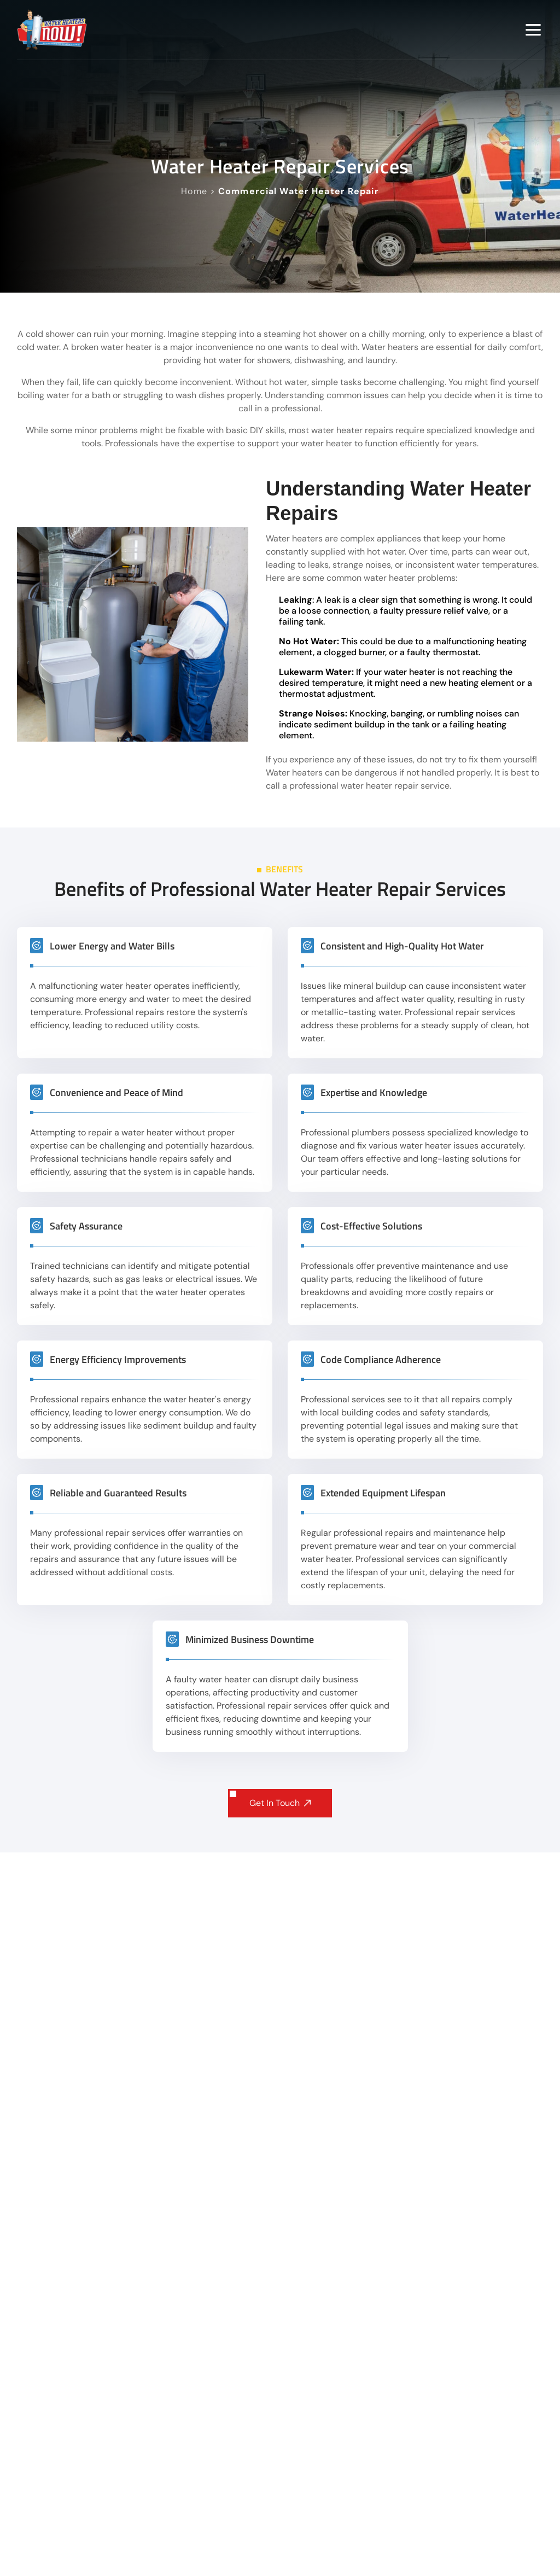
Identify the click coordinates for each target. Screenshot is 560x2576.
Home (194, 191)
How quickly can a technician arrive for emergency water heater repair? (283, 2554)
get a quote (206, 2125)
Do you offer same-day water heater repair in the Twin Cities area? (283, 2382)
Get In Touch (280, 1803)
